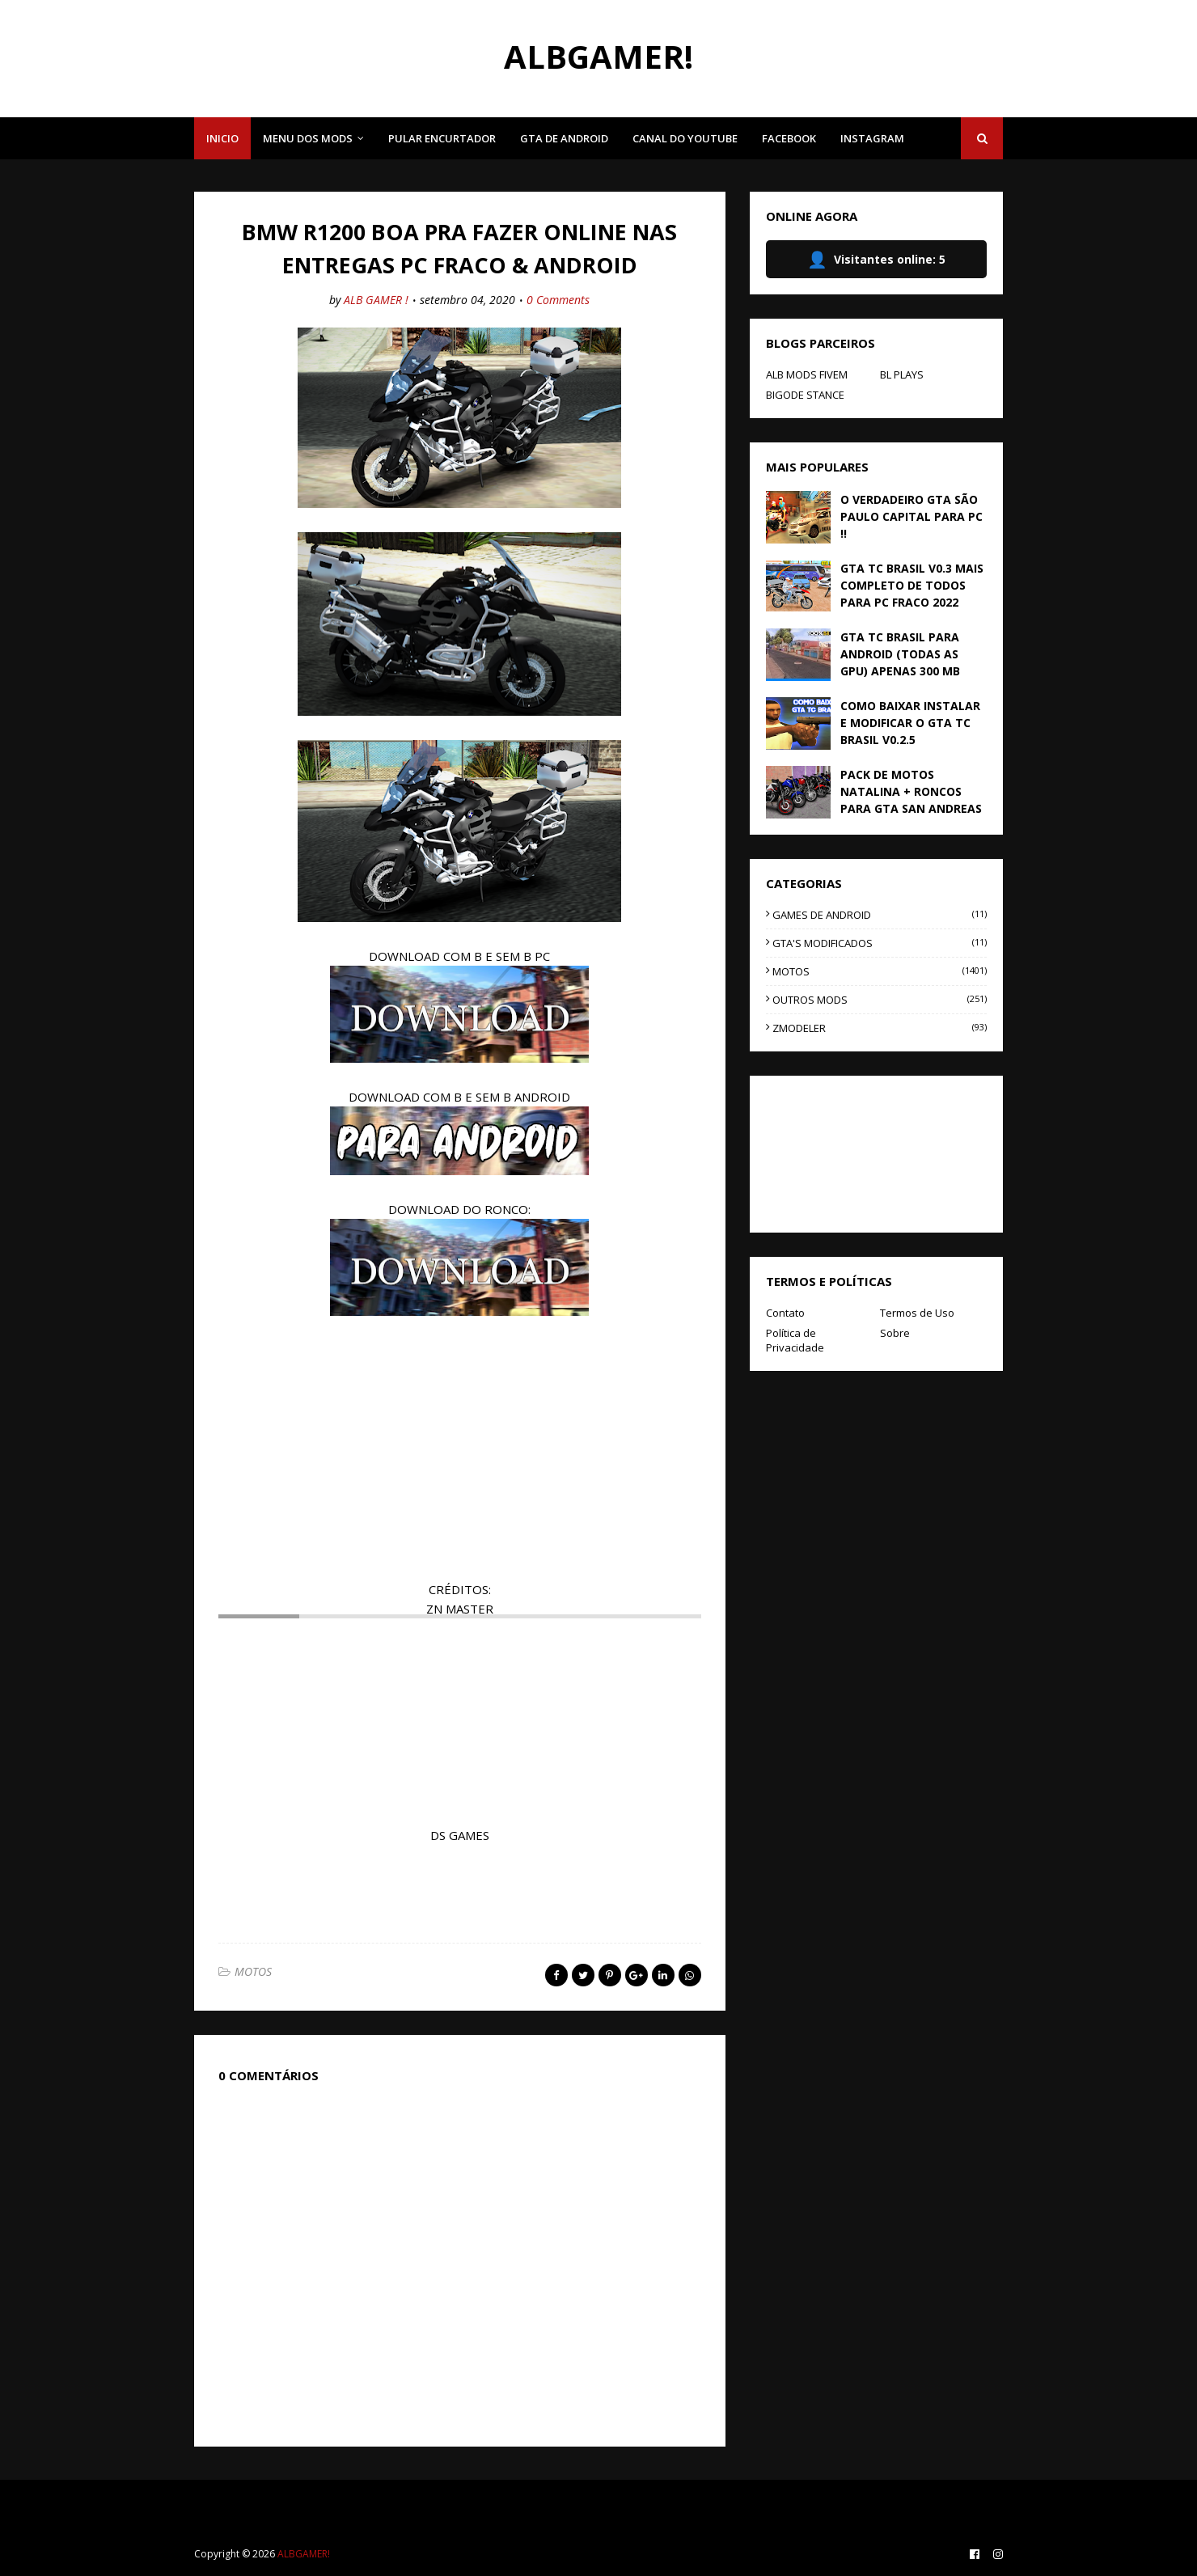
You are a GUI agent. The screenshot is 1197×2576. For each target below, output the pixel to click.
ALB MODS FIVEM (807, 374)
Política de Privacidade (795, 1340)
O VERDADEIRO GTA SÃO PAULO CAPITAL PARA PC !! (911, 516)
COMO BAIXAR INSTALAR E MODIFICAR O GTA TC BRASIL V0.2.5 (910, 722)
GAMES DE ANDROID (879, 914)
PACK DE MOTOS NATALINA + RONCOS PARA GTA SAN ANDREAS (911, 791)
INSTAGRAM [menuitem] (872, 138)
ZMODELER (879, 1028)
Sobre (895, 1333)
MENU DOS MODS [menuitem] (308, 138)
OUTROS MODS (879, 999)
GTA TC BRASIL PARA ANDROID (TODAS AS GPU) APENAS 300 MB (900, 654)
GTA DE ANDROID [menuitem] (564, 138)
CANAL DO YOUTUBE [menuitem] (685, 138)
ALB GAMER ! (376, 299)
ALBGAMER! (598, 56)
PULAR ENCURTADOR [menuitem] (442, 138)
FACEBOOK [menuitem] (789, 138)
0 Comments (558, 299)
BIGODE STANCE (805, 394)
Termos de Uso (917, 1312)
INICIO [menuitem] (222, 138)
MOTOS (253, 1971)
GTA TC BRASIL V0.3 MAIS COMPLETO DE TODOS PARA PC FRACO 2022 (911, 585)
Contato (785, 1312)
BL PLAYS (902, 374)
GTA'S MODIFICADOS (879, 943)
